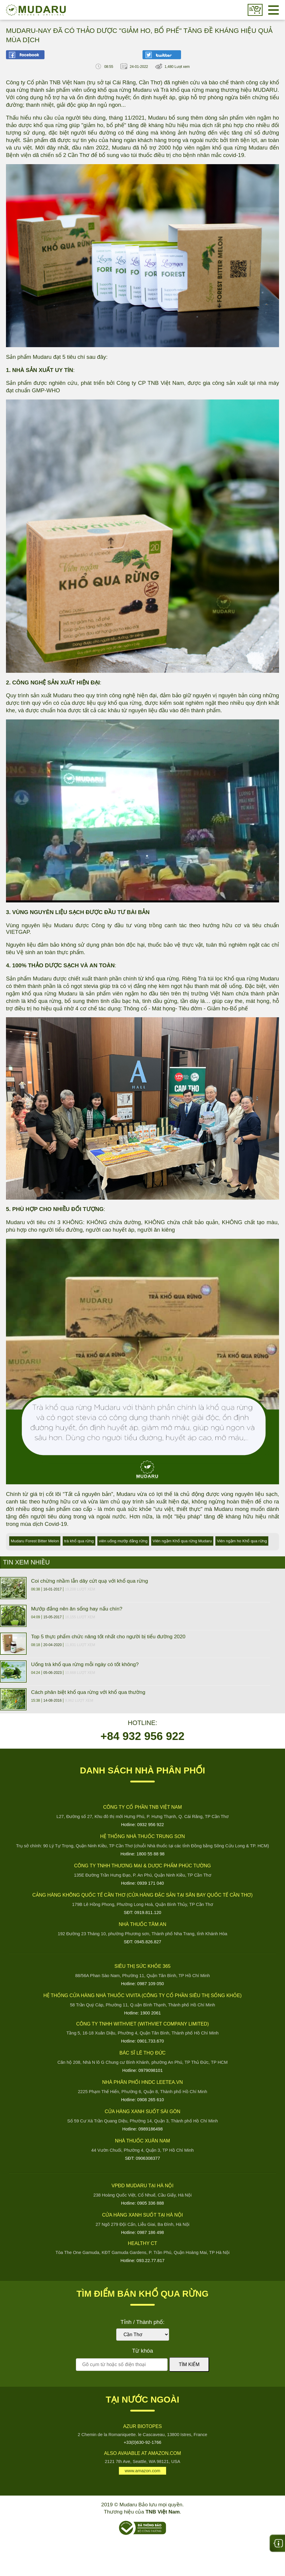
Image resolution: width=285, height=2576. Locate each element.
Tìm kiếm (189, 2364)
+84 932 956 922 (142, 1736)
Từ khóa (142, 2351)
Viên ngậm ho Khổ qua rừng (242, 1541)
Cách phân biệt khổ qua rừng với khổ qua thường (88, 1692)
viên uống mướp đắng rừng (123, 1541)
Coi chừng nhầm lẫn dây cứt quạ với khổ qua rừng (89, 1581)
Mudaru (36, 10)
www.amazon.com (142, 2470)
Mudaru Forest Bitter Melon (35, 1541)
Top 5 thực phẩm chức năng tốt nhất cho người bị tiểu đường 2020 (108, 1636)
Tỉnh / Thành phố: (142, 2322)
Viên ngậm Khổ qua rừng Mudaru (182, 1541)
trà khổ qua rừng (79, 1541)
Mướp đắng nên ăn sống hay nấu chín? (76, 1609)
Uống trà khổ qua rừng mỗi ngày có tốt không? (85, 1664)
